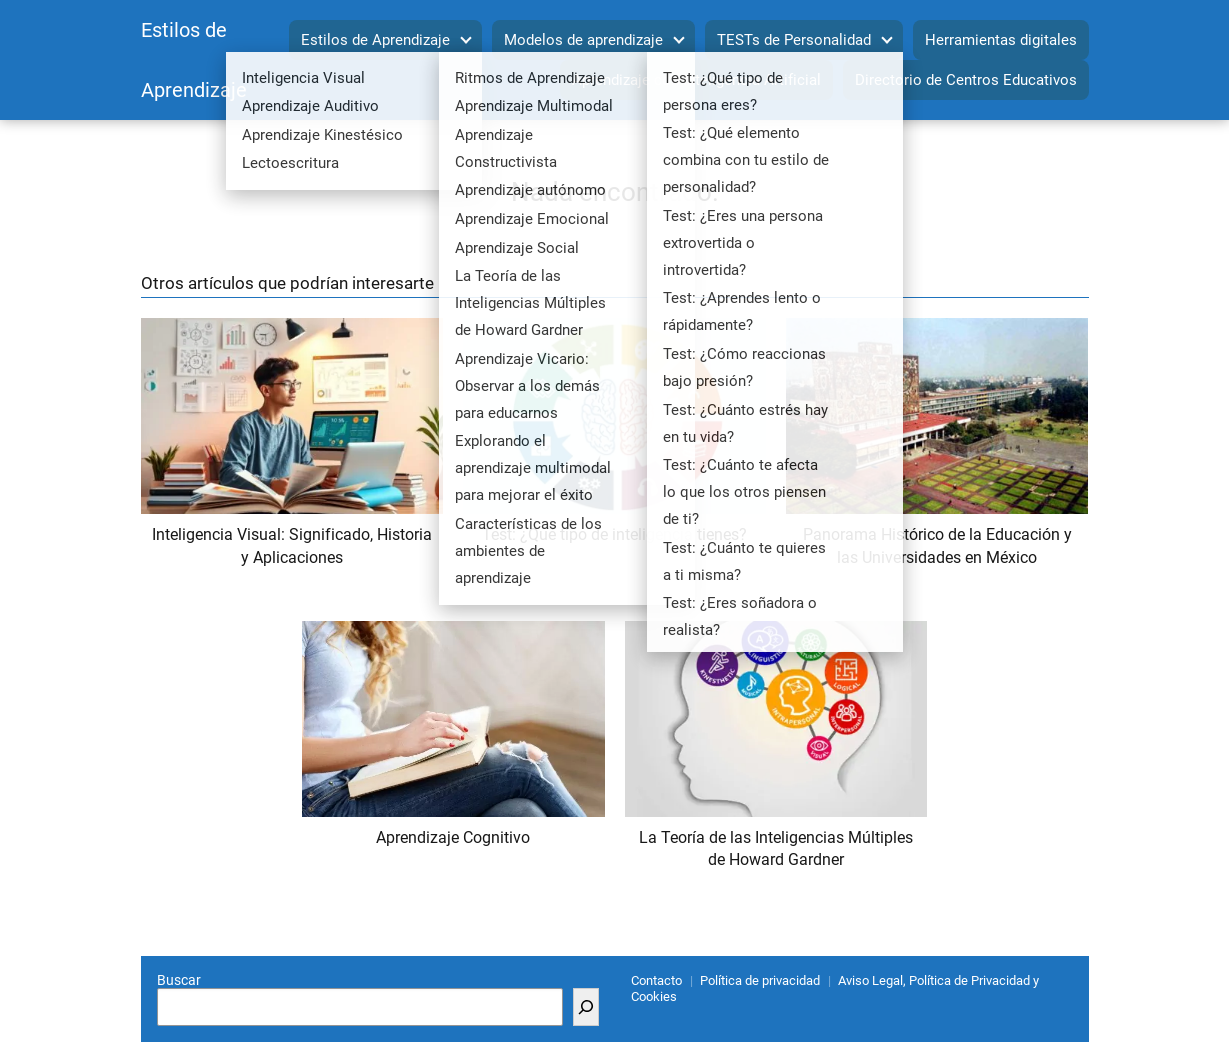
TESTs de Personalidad (794, 40)
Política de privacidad (760, 980)
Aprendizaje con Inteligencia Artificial (696, 80)
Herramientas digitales (1001, 40)
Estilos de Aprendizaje (375, 40)
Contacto (656, 980)
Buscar (179, 980)
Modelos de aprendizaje (583, 40)
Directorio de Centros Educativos (966, 80)
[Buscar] (586, 1007)
